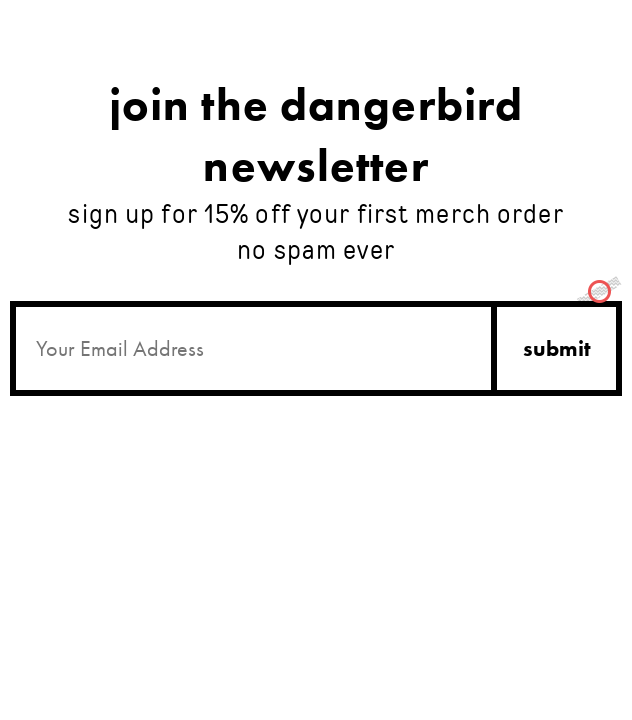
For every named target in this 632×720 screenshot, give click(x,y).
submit (557, 348)
